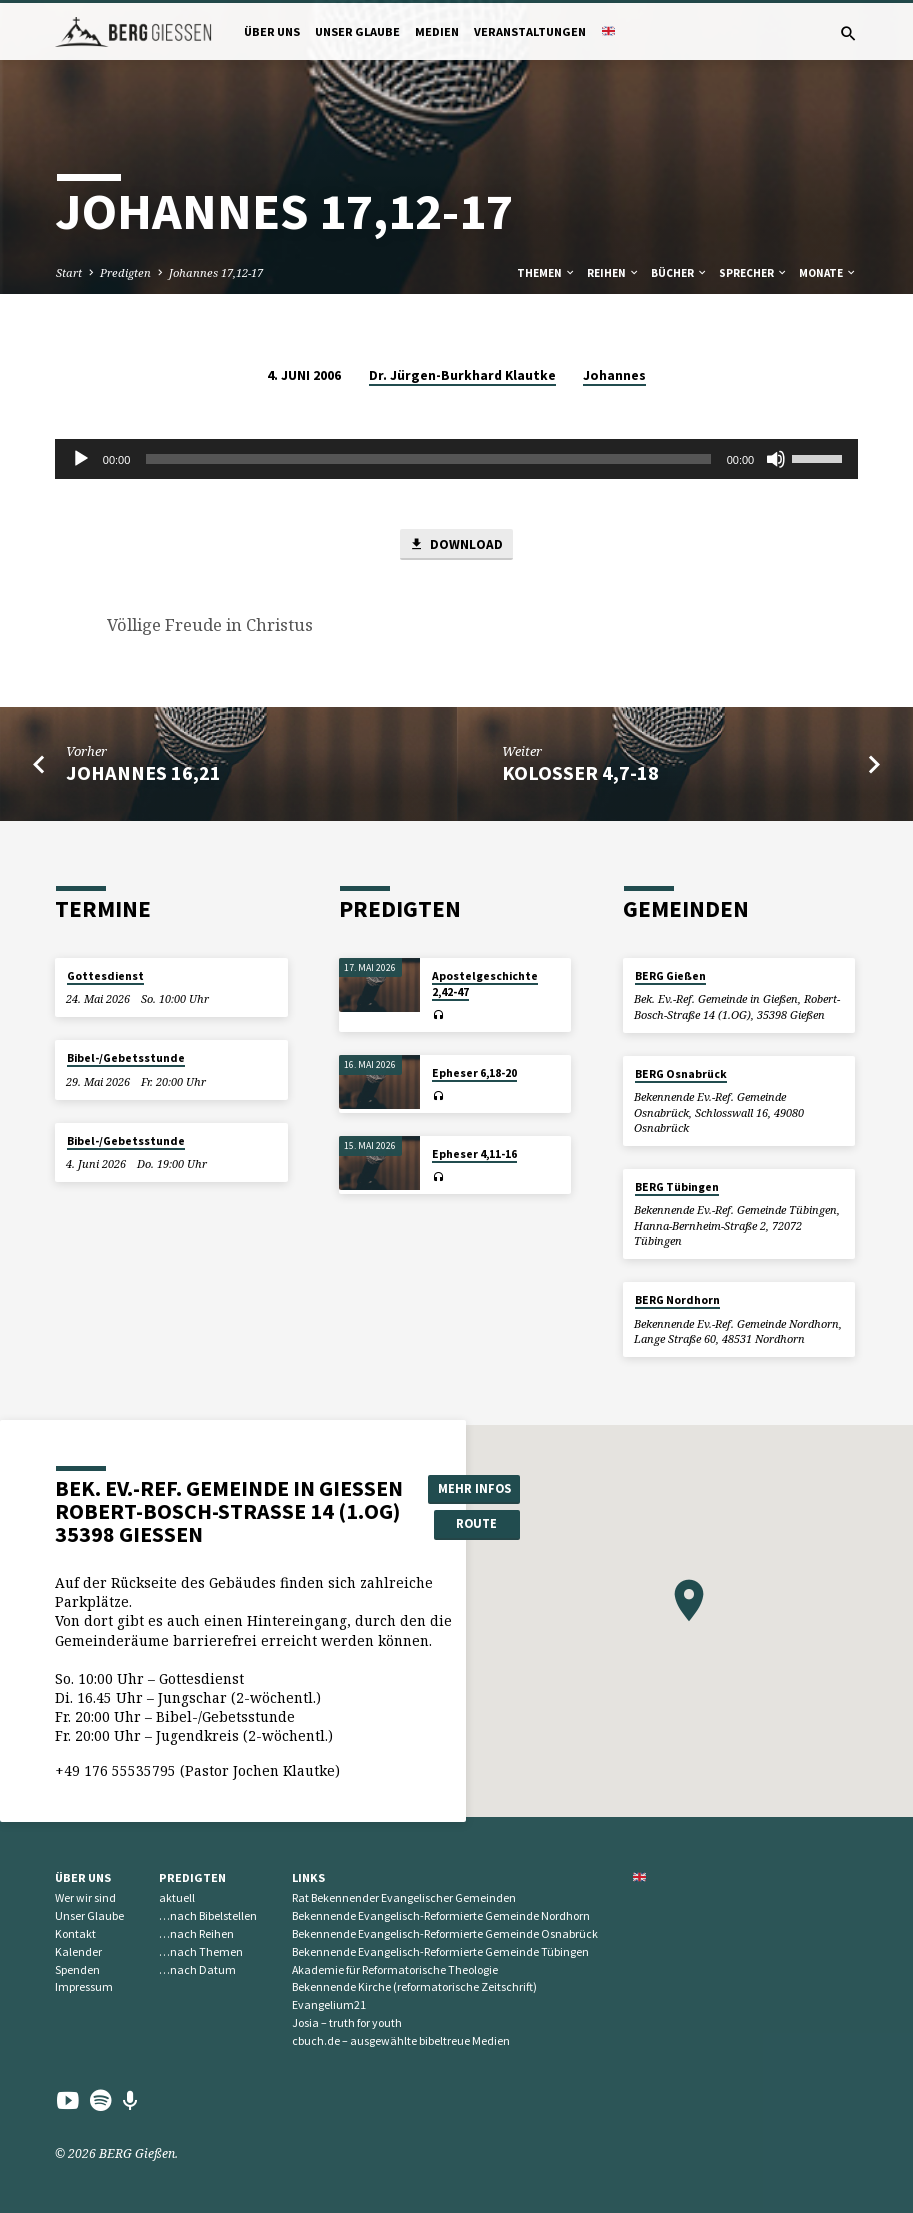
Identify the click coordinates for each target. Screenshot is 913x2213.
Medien (437, 31)
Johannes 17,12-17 (216, 272)
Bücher (679, 273)
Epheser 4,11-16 (474, 1154)
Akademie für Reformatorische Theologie (395, 1969)
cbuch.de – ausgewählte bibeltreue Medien (401, 2040)
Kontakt (75, 1933)
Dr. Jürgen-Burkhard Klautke (462, 375)
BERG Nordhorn (677, 1300)
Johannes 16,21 (143, 773)
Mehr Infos (474, 1488)
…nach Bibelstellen (208, 1915)
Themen (546, 273)
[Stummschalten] (776, 459)
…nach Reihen (196, 1933)
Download (455, 544)
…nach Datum (197, 1969)
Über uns (272, 31)
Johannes (614, 375)
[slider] (428, 459)
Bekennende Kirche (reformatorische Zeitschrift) (414, 1987)
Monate (828, 273)
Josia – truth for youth (347, 2022)
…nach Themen (201, 1951)
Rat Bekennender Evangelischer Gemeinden (404, 1898)
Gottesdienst (105, 976)
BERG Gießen (670, 976)
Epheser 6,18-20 (474, 1073)
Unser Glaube (357, 31)
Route (474, 1524)
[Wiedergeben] (81, 459)
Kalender (78, 1951)
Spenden (77, 1969)
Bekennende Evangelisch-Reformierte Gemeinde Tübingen (440, 1951)
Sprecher (753, 273)
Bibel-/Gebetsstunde (126, 1058)
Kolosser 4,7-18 (580, 773)
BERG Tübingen (677, 1187)
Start (69, 272)
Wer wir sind (85, 1898)
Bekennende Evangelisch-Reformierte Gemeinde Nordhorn (441, 1915)
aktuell (177, 1898)
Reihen (613, 273)
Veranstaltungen (530, 31)
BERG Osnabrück (681, 1074)
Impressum (84, 1987)
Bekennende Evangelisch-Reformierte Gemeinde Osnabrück (445, 1933)
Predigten (125, 272)
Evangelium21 (329, 2004)
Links (308, 1877)
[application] (456, 459)
